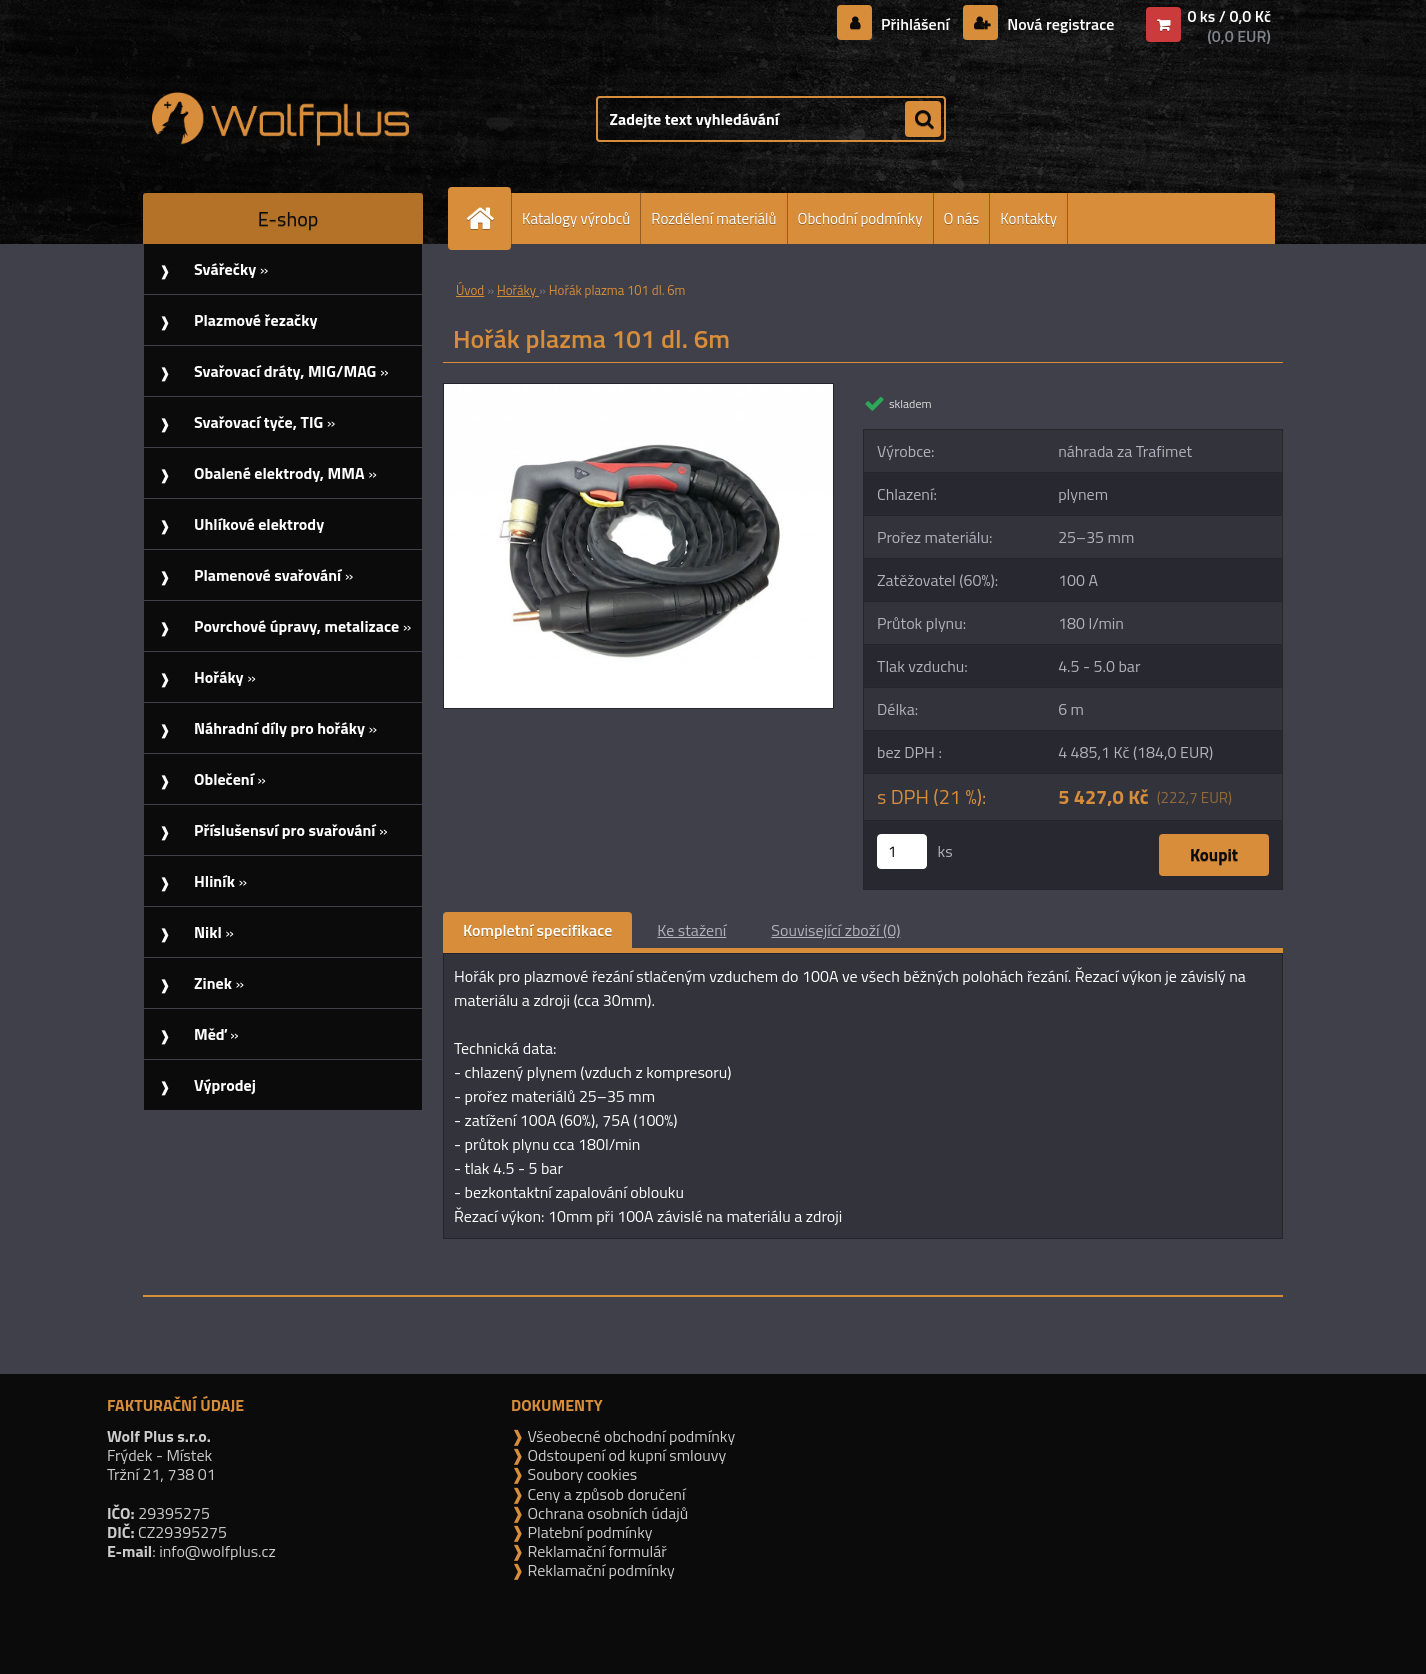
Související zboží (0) (835, 930)
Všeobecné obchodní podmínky (629, 1436)
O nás (962, 218)
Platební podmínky (588, 1532)
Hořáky (518, 290)
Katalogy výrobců (576, 218)
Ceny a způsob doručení (604, 1494)
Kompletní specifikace (537, 930)
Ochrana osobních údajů (606, 1513)
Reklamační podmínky (599, 1570)
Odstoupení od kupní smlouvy (625, 1455)
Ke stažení (691, 930)
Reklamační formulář (595, 1551)
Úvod (470, 290)
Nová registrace (1059, 24)
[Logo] (280, 119)
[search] (923, 120)
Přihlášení (915, 24)
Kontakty (1028, 218)
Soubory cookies (580, 1474)
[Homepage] (488, 218)
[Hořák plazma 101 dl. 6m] (638, 392)
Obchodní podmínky (860, 218)
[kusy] (902, 851)
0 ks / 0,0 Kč (1229, 16)
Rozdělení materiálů (713, 218)
